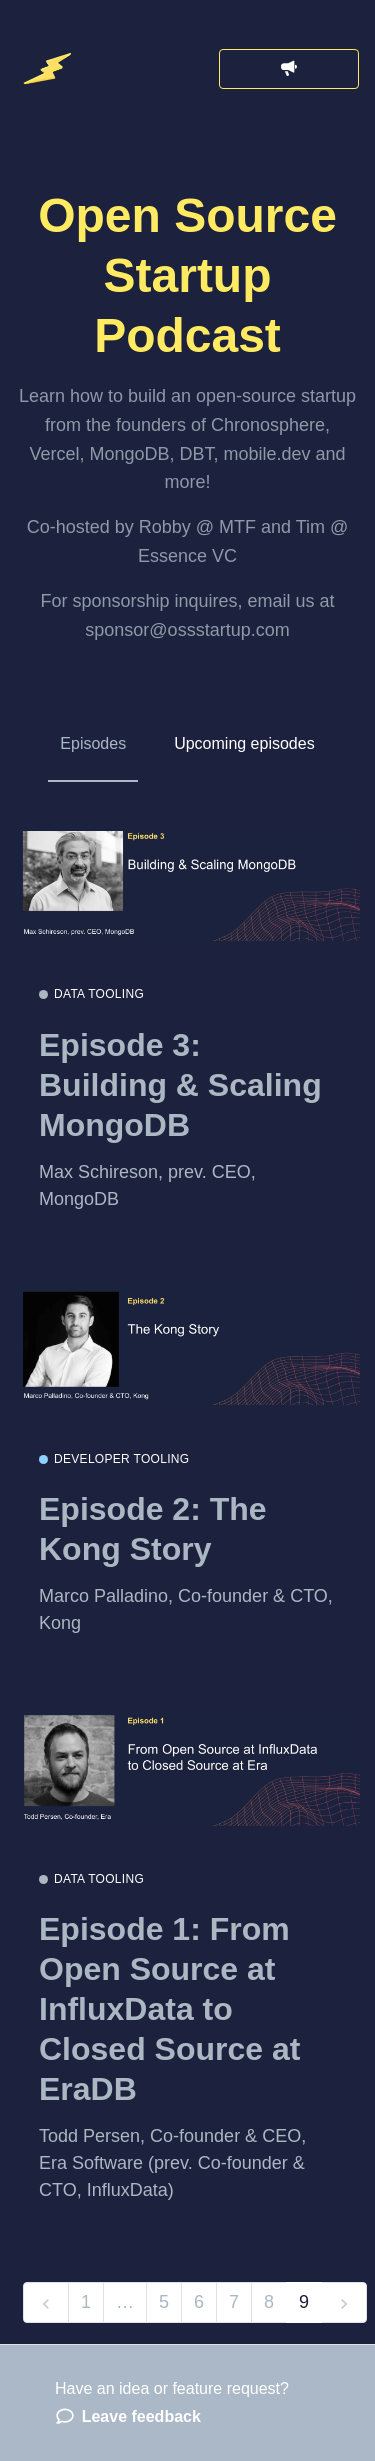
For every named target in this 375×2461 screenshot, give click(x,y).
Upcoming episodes (244, 743)
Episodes (93, 743)
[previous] (46, 2302)
